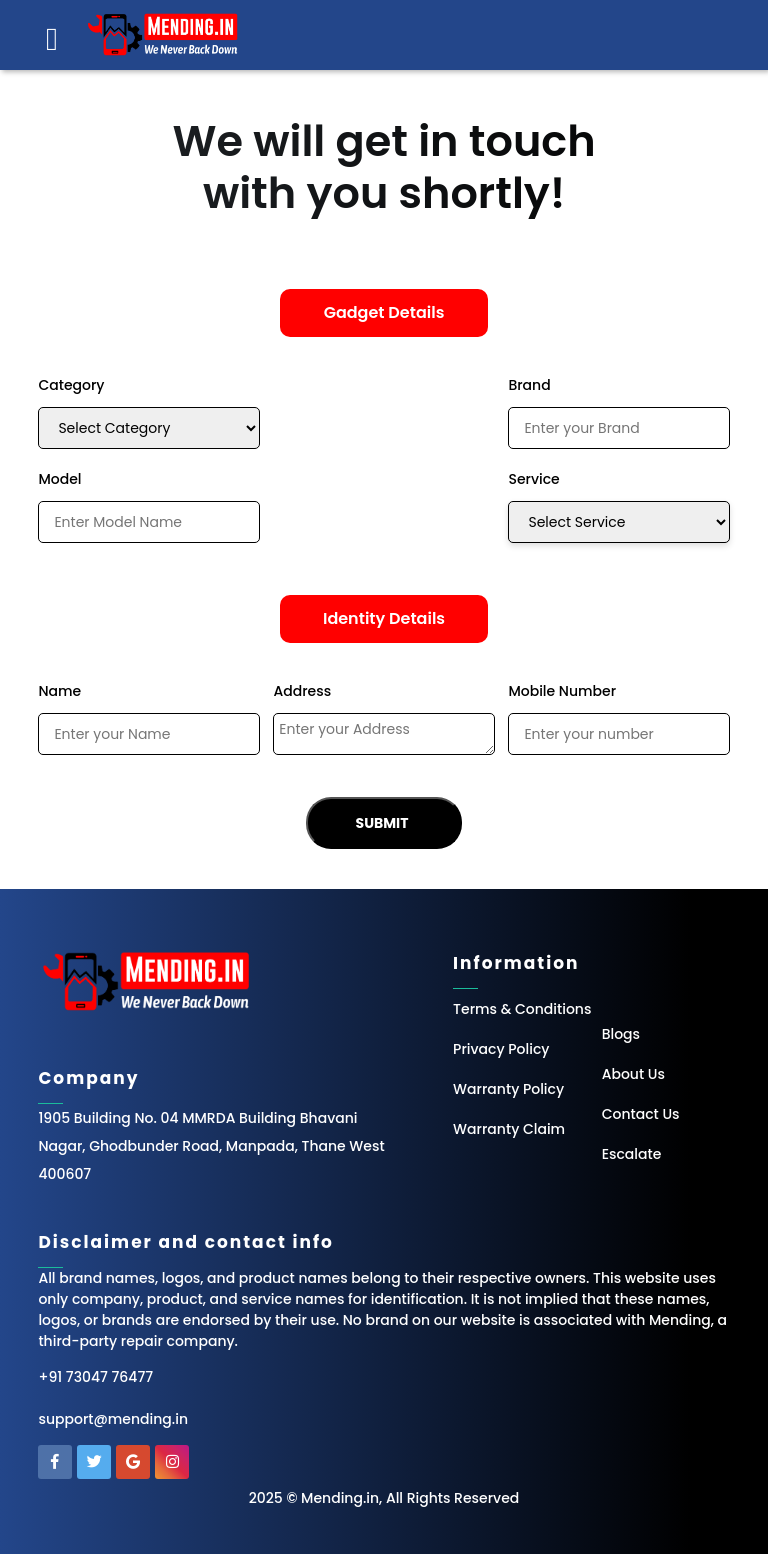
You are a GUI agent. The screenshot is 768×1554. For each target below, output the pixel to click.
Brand (529, 385)
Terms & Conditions (522, 1009)
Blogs (621, 1034)
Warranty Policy (508, 1089)
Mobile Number (562, 691)
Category (71, 385)
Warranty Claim (509, 1129)
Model (59, 479)
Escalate (632, 1154)
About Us (633, 1074)
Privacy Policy (501, 1049)
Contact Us (641, 1114)
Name (59, 691)
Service (533, 479)
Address (302, 691)
